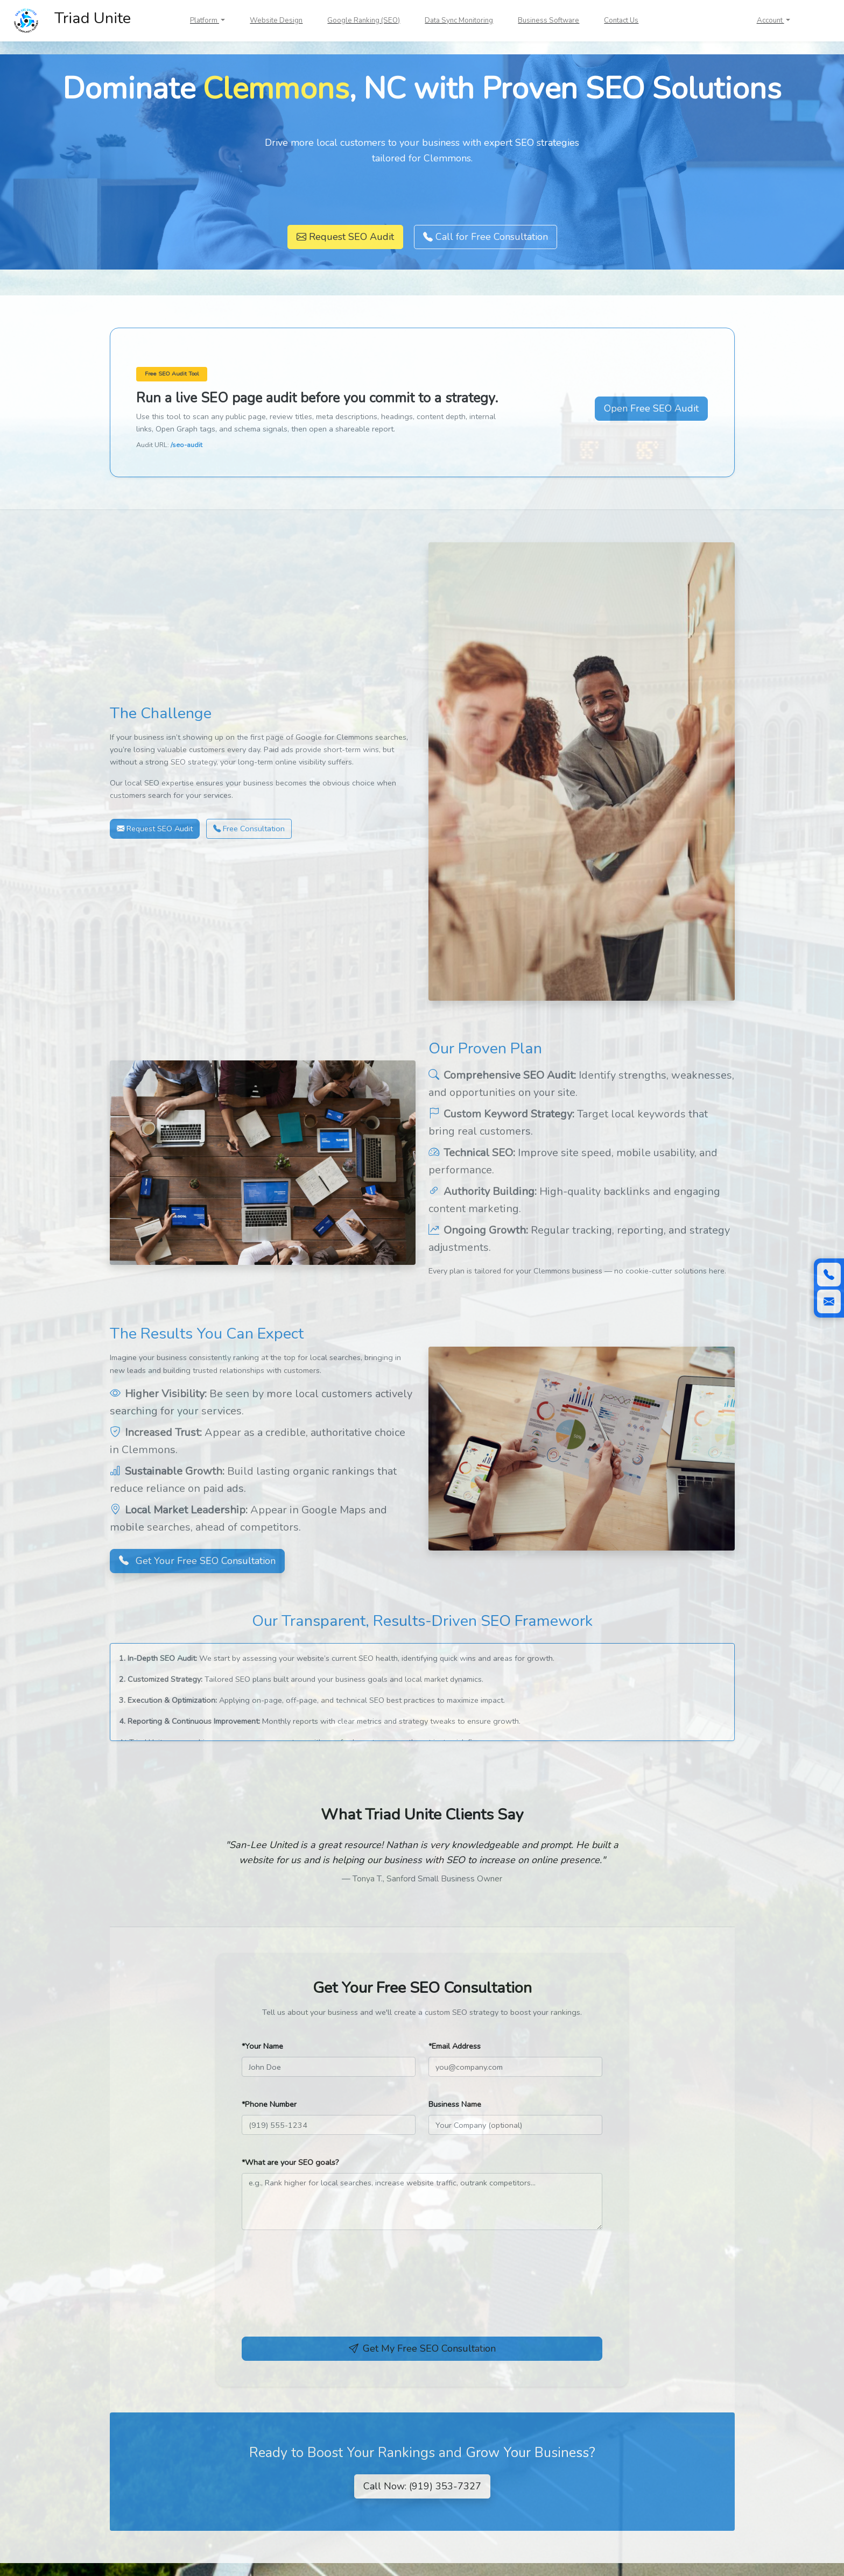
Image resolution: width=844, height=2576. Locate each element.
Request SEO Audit (345, 236)
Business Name (454, 2104)
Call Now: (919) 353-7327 (422, 2486)
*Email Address (454, 2046)
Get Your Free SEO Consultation (197, 1560)
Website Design (276, 20)
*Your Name (262, 2046)
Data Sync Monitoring (459, 20)
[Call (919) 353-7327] (829, 1274)
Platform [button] (204, 20)
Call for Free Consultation (485, 236)
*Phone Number (269, 2104)
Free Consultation (249, 828)
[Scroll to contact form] (829, 1301)
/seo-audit (186, 444)
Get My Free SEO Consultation (422, 2348)
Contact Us (621, 20)
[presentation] (323, 2294)
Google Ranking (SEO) (363, 20)
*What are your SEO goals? (290, 2162)
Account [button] (770, 20)
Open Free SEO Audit (651, 408)
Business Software (548, 20)
